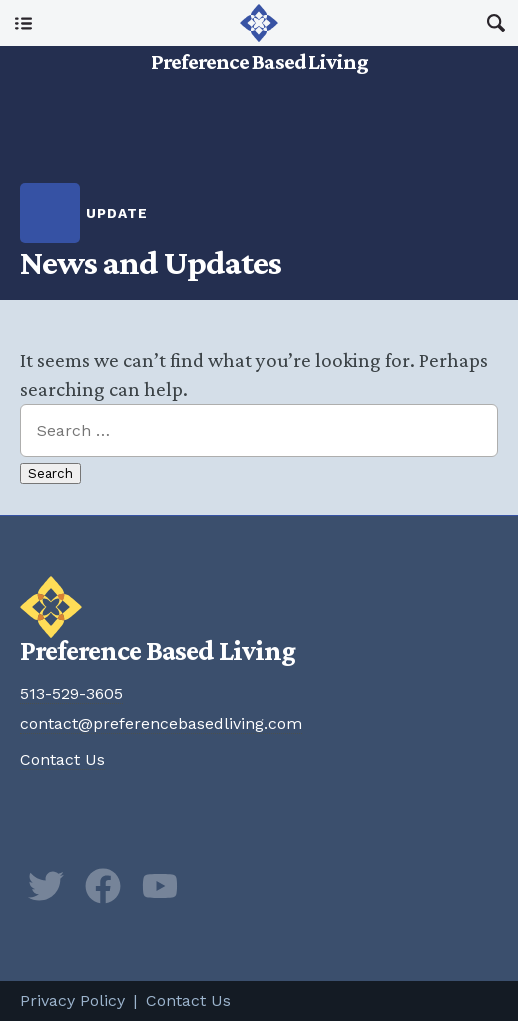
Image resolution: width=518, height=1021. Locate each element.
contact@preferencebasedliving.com (161, 723)
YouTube (160, 886)
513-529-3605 (71, 693)
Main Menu (23, 23)
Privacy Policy (72, 1000)
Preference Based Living (259, 49)
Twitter (46, 886)
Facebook (103, 886)
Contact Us (62, 759)
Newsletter (217, 886)
